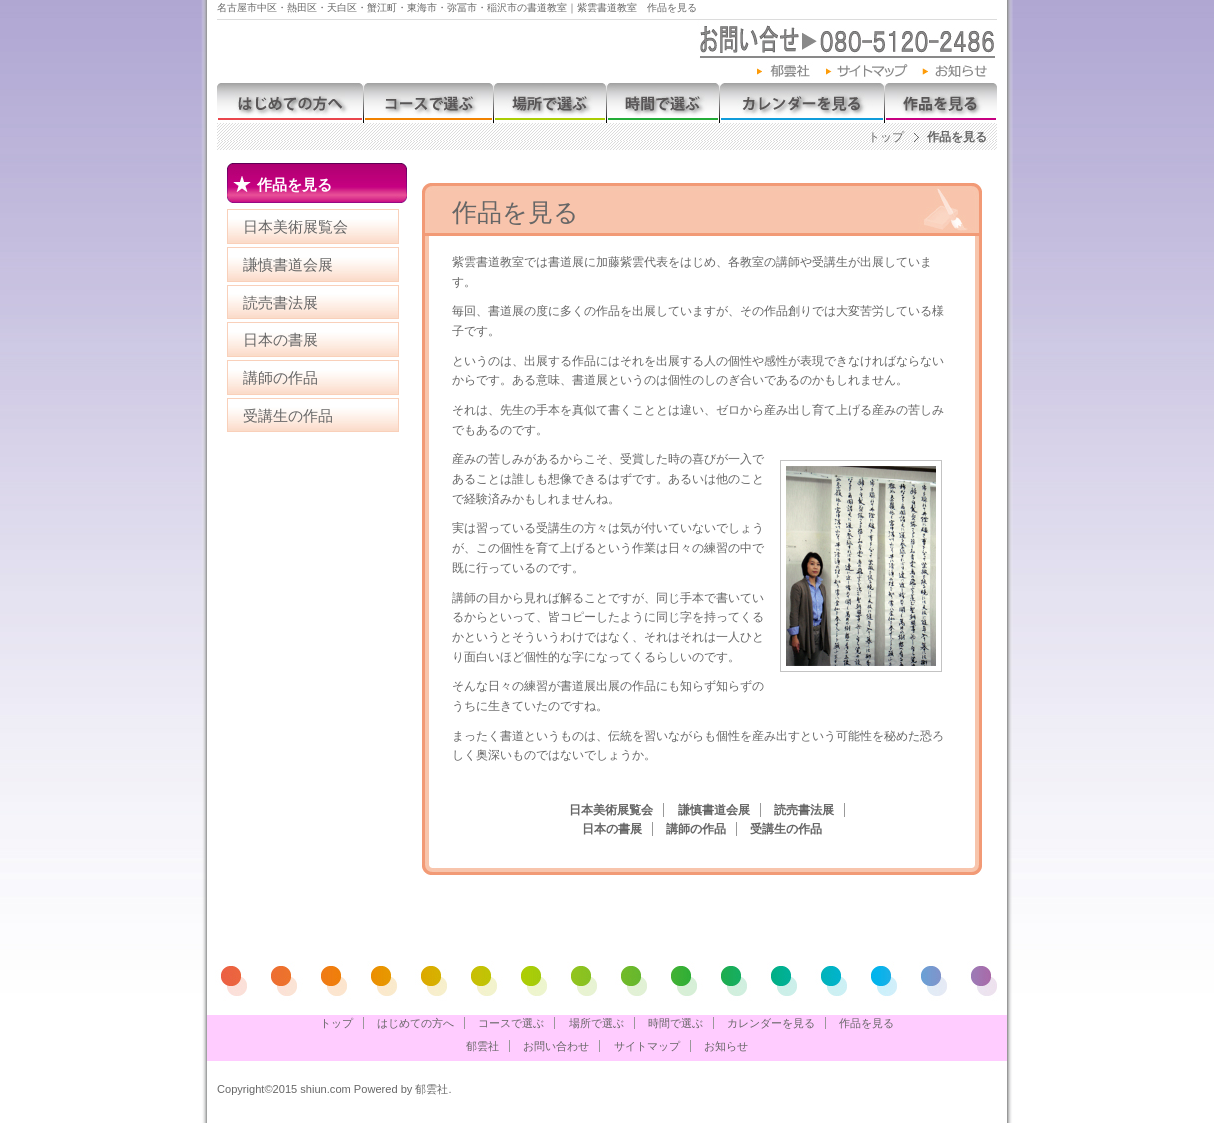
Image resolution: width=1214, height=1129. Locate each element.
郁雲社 (784, 71)
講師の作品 (280, 377)
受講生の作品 (288, 415)
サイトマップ (867, 71)
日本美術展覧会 (295, 226)
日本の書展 (280, 339)
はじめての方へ (290, 103)
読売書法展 (280, 302)
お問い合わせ (556, 1046)
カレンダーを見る (801, 103)
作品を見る (940, 103)
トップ (886, 137)
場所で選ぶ (549, 103)
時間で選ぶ (662, 103)
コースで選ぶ (428, 103)
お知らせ (959, 71)
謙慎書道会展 (288, 264)
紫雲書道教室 (442, 50)
